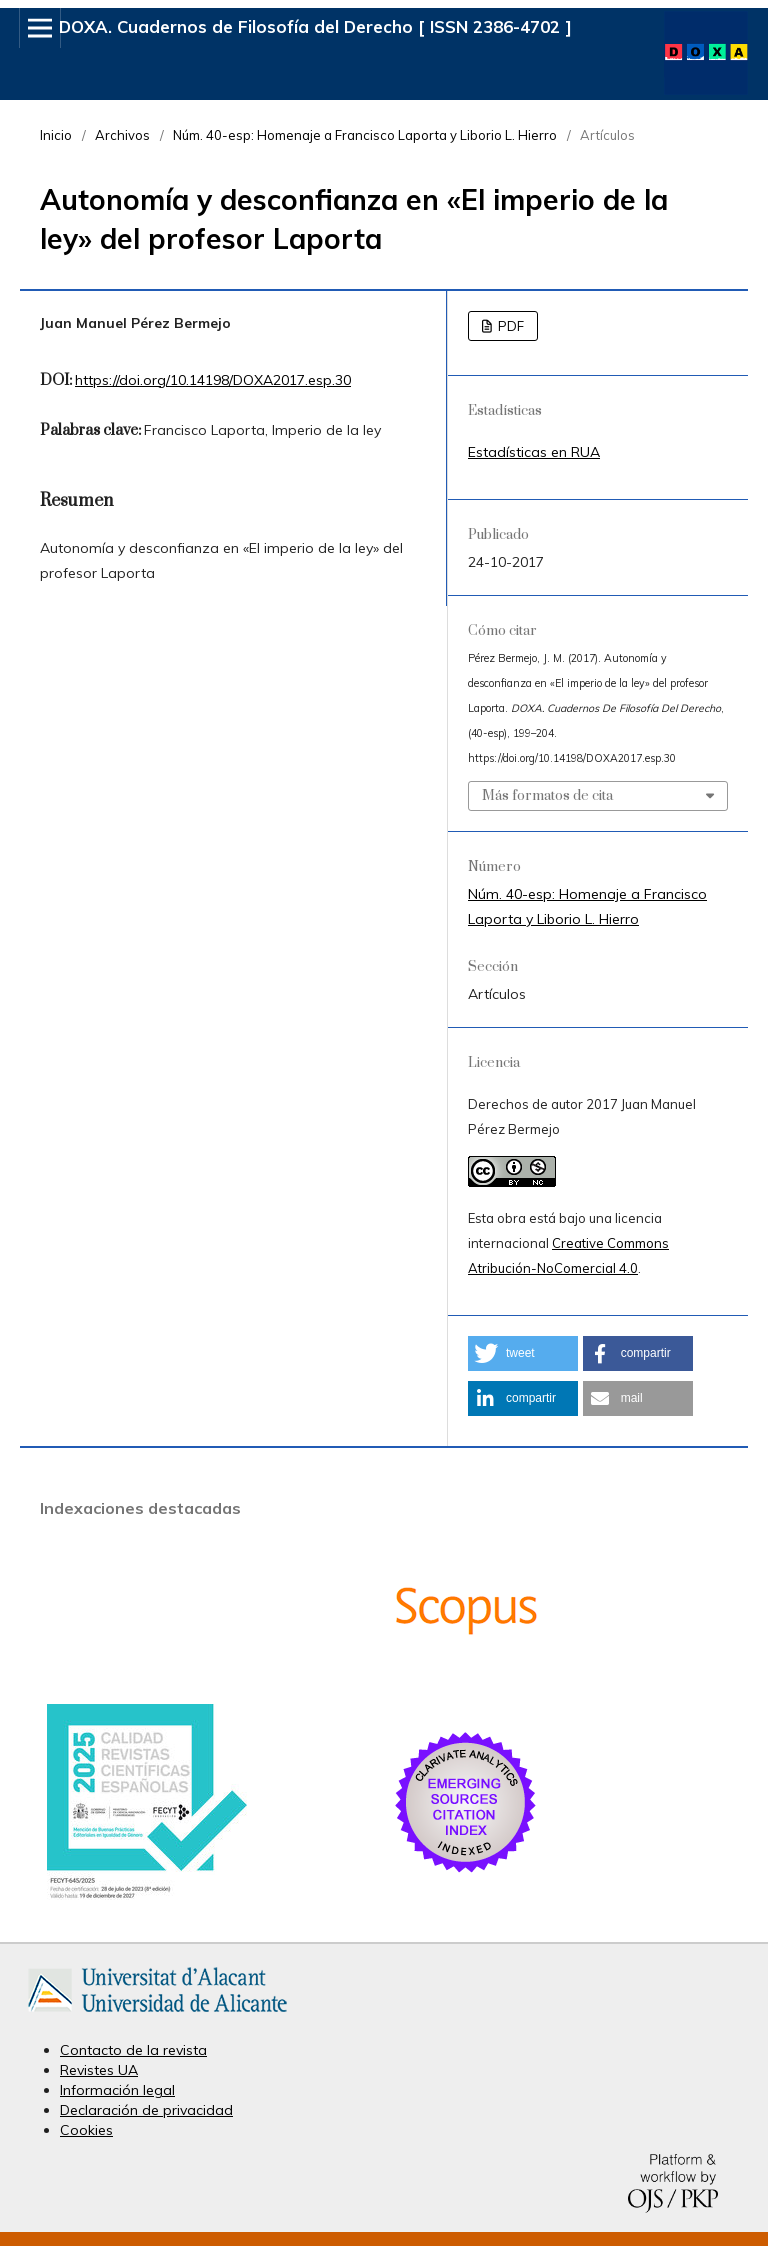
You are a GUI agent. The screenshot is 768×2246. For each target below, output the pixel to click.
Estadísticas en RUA (534, 452)
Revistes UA (99, 2070)
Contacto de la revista (133, 2050)
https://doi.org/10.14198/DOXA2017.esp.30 (213, 380)
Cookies (86, 2130)
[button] (523, 1353)
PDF (509, 326)
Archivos (122, 135)
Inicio (56, 135)
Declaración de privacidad (146, 2110)
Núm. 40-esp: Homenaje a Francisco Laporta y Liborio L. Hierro (365, 135)
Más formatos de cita (547, 796)
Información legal (117, 2090)
